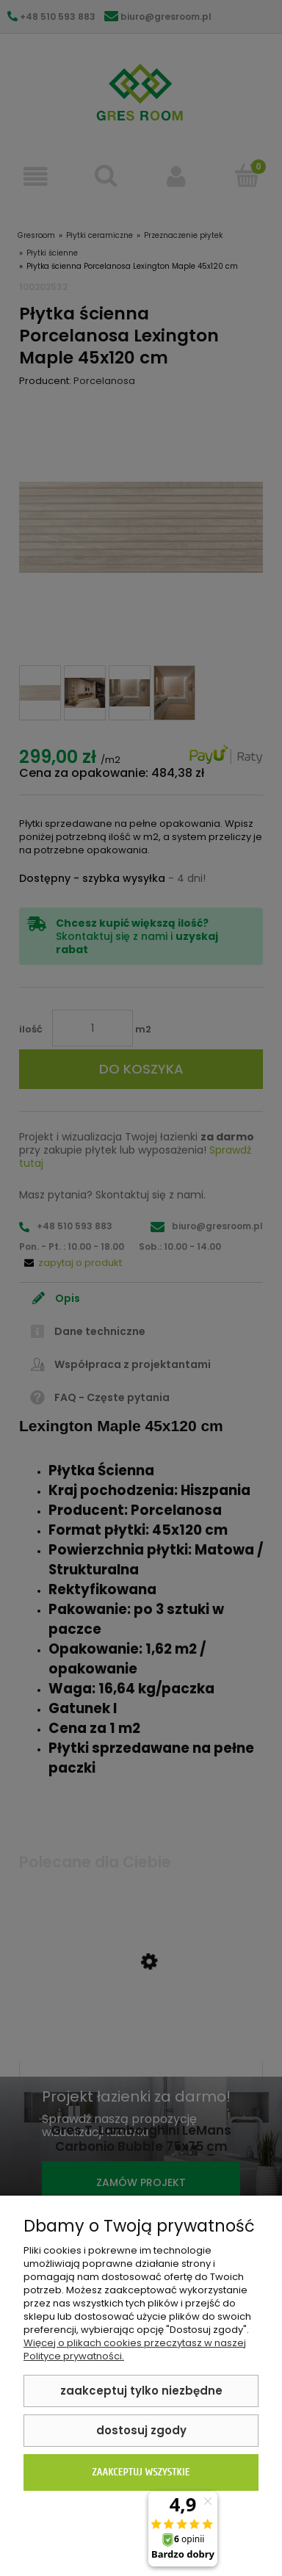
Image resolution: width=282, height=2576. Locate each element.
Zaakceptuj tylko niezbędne (141, 2390)
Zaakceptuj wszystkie (140, 2472)
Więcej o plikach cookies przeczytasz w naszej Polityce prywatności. (135, 2349)
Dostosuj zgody (141, 2430)
